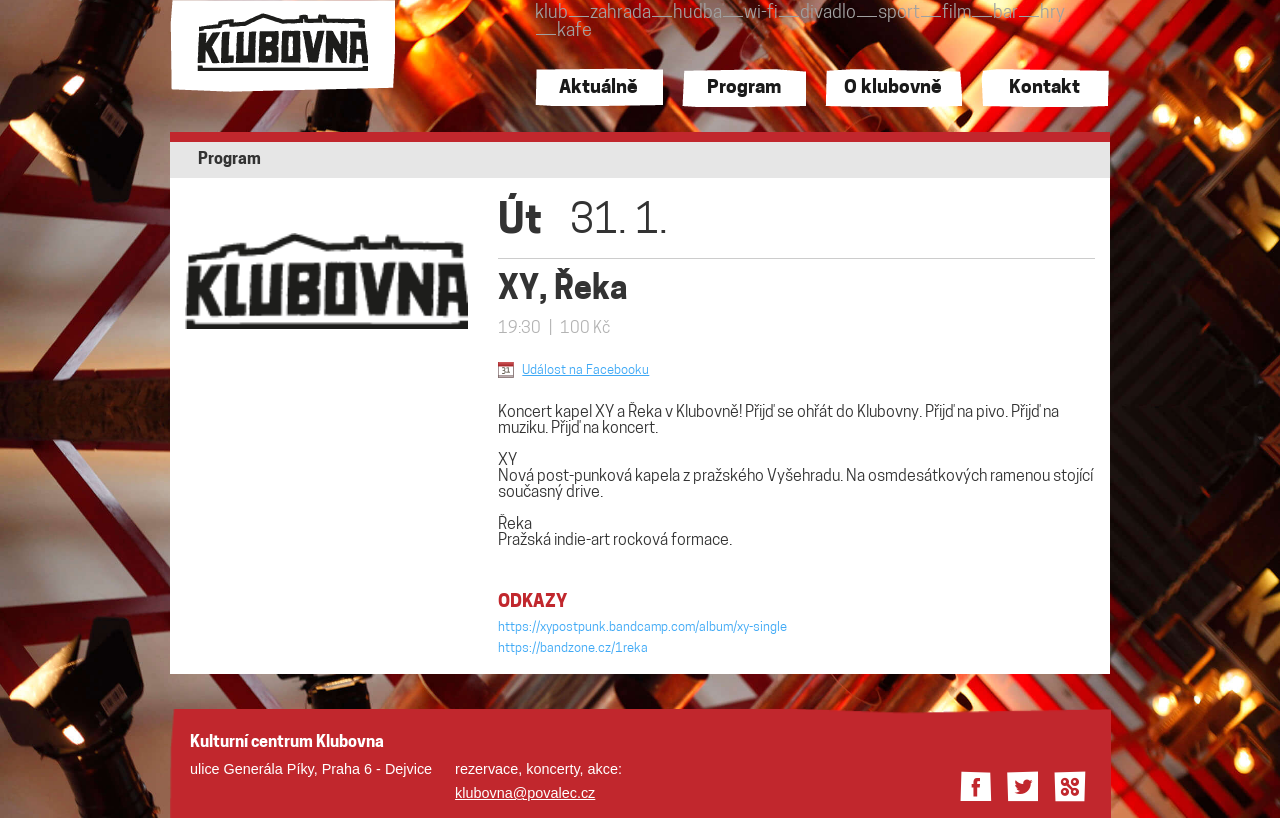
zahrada (620, 13)
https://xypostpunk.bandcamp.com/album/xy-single (642, 627)
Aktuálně (598, 88)
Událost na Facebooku (585, 370)
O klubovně (893, 88)
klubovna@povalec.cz (525, 793)
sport (899, 13)
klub (551, 13)
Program (744, 88)
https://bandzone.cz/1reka (573, 648)
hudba (697, 13)
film (956, 13)
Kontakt (1044, 88)
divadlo (828, 13)
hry (1052, 13)
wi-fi (761, 13)
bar (1005, 13)
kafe (574, 31)
